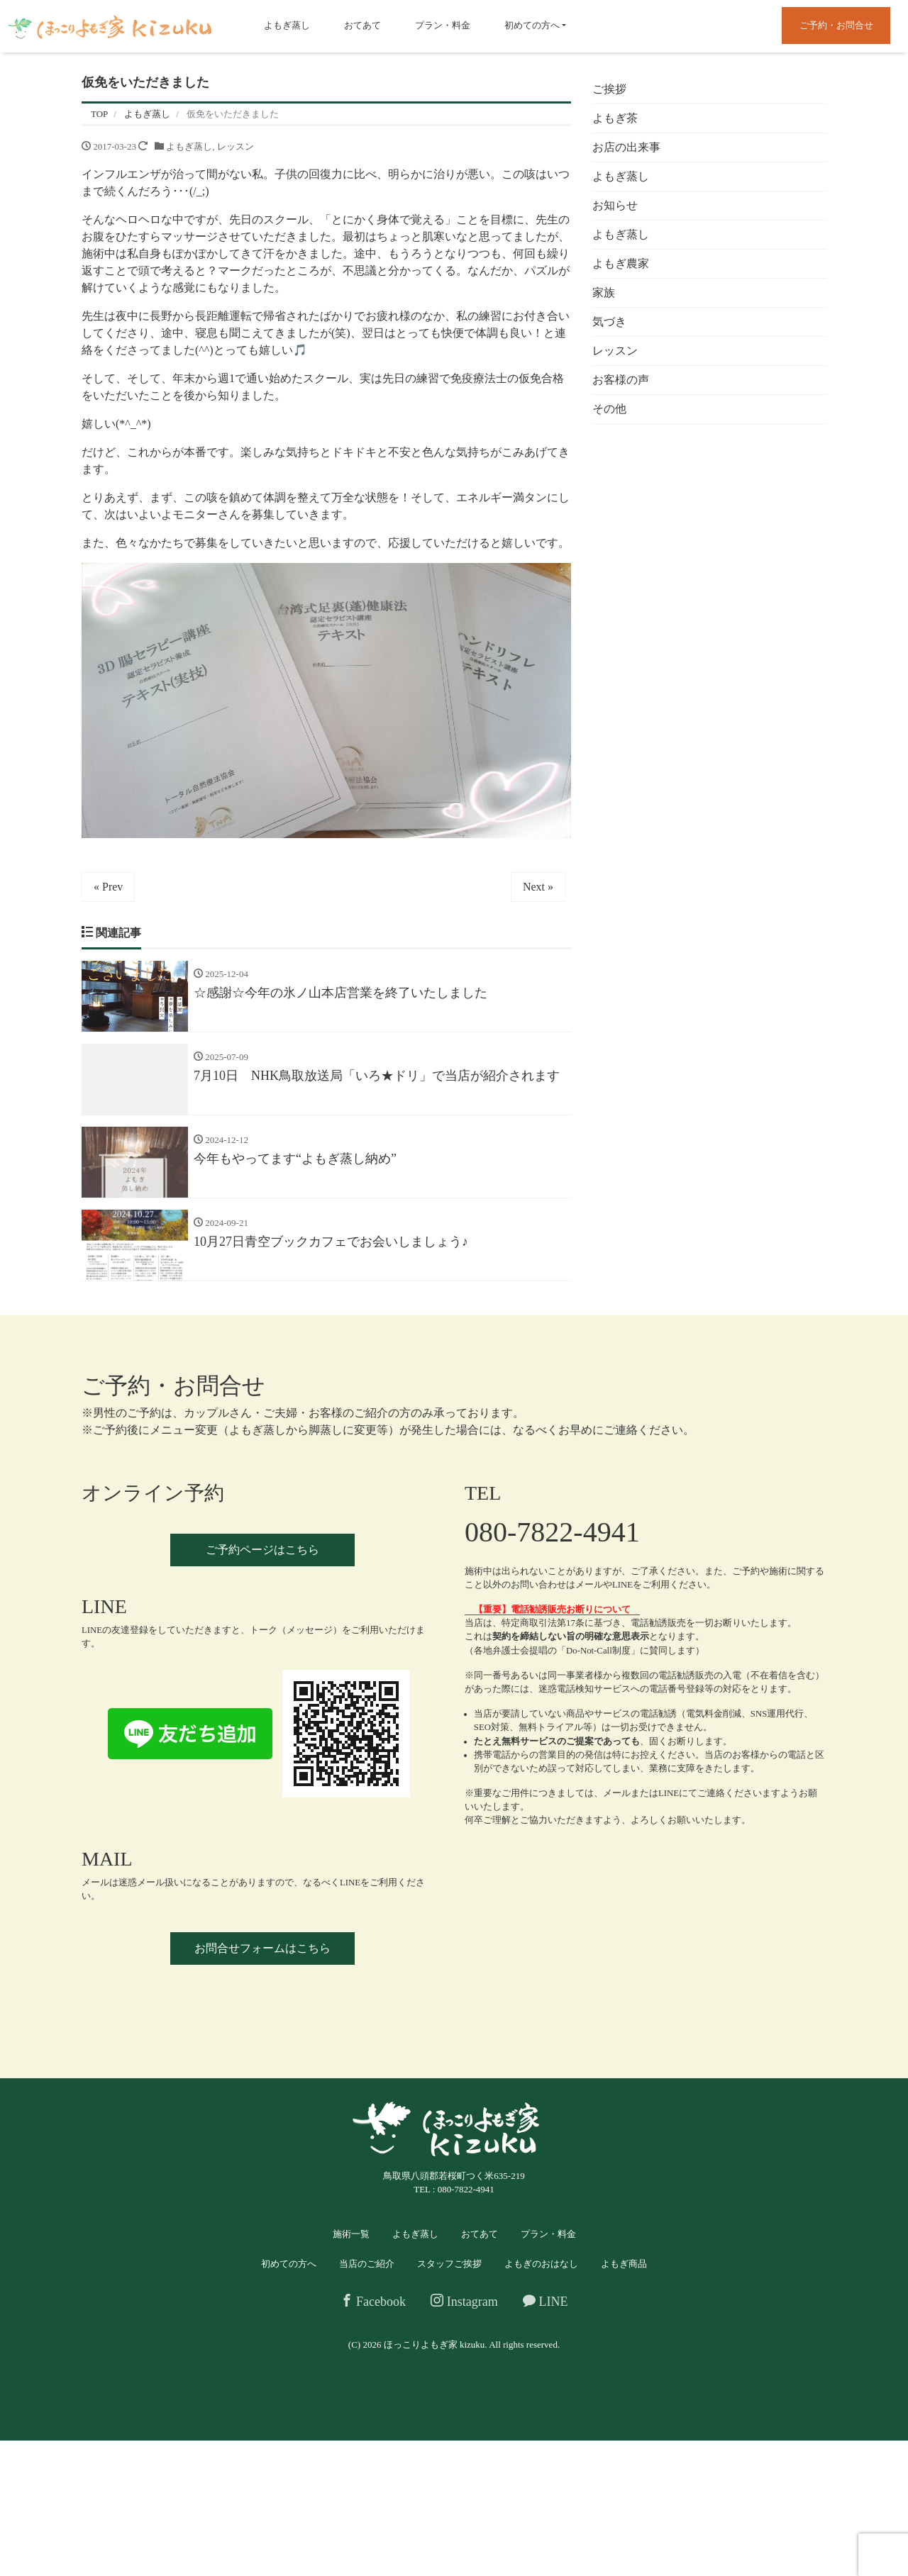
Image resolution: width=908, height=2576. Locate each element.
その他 (609, 409)
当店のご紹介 (366, 2263)
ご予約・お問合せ (836, 25)
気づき (609, 322)
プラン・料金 (442, 25)
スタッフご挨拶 (449, 2263)
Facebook (373, 2301)
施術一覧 (351, 2234)
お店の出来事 (626, 147)
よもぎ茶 (615, 118)
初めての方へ (532, 25)
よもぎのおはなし (541, 2263)
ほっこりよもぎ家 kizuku (434, 2344)
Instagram (464, 2301)
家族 (603, 292)
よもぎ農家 (620, 263)
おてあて (362, 25)
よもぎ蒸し (287, 25)
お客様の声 (620, 380)
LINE (545, 2301)
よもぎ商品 (624, 2263)
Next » (538, 887)
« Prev (108, 887)
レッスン (235, 146)
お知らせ (615, 205)
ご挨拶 (609, 89)
